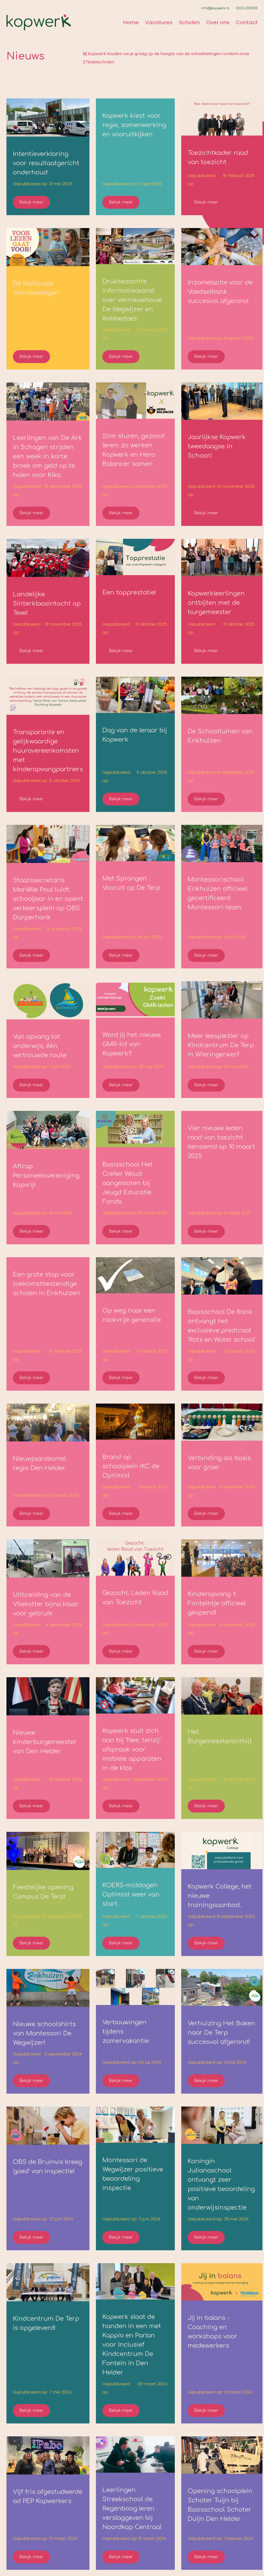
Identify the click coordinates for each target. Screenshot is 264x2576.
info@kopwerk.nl (215, 8)
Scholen (189, 22)
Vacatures (158, 22)
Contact (247, 22)
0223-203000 (247, 8)
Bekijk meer (31, 202)
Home (131, 22)
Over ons (217, 22)
